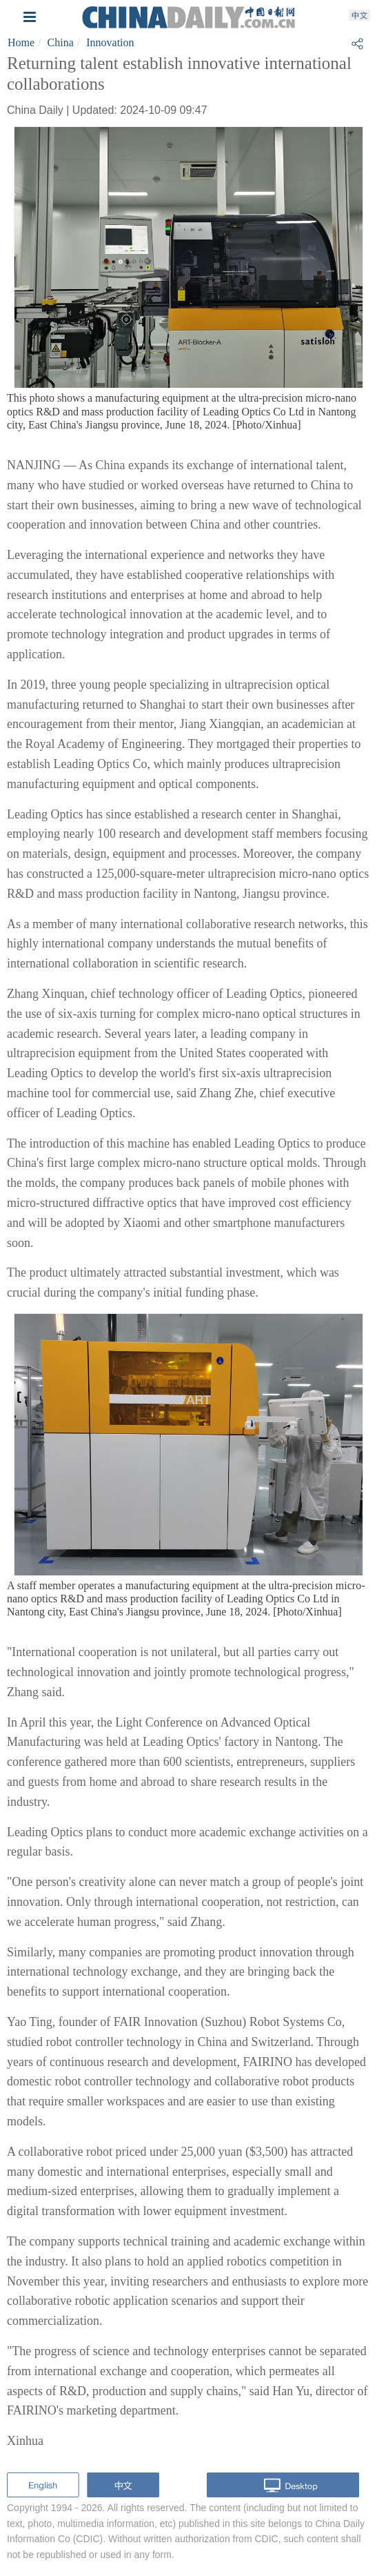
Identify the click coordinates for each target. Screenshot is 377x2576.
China (61, 42)
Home (21, 42)
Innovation (110, 42)
